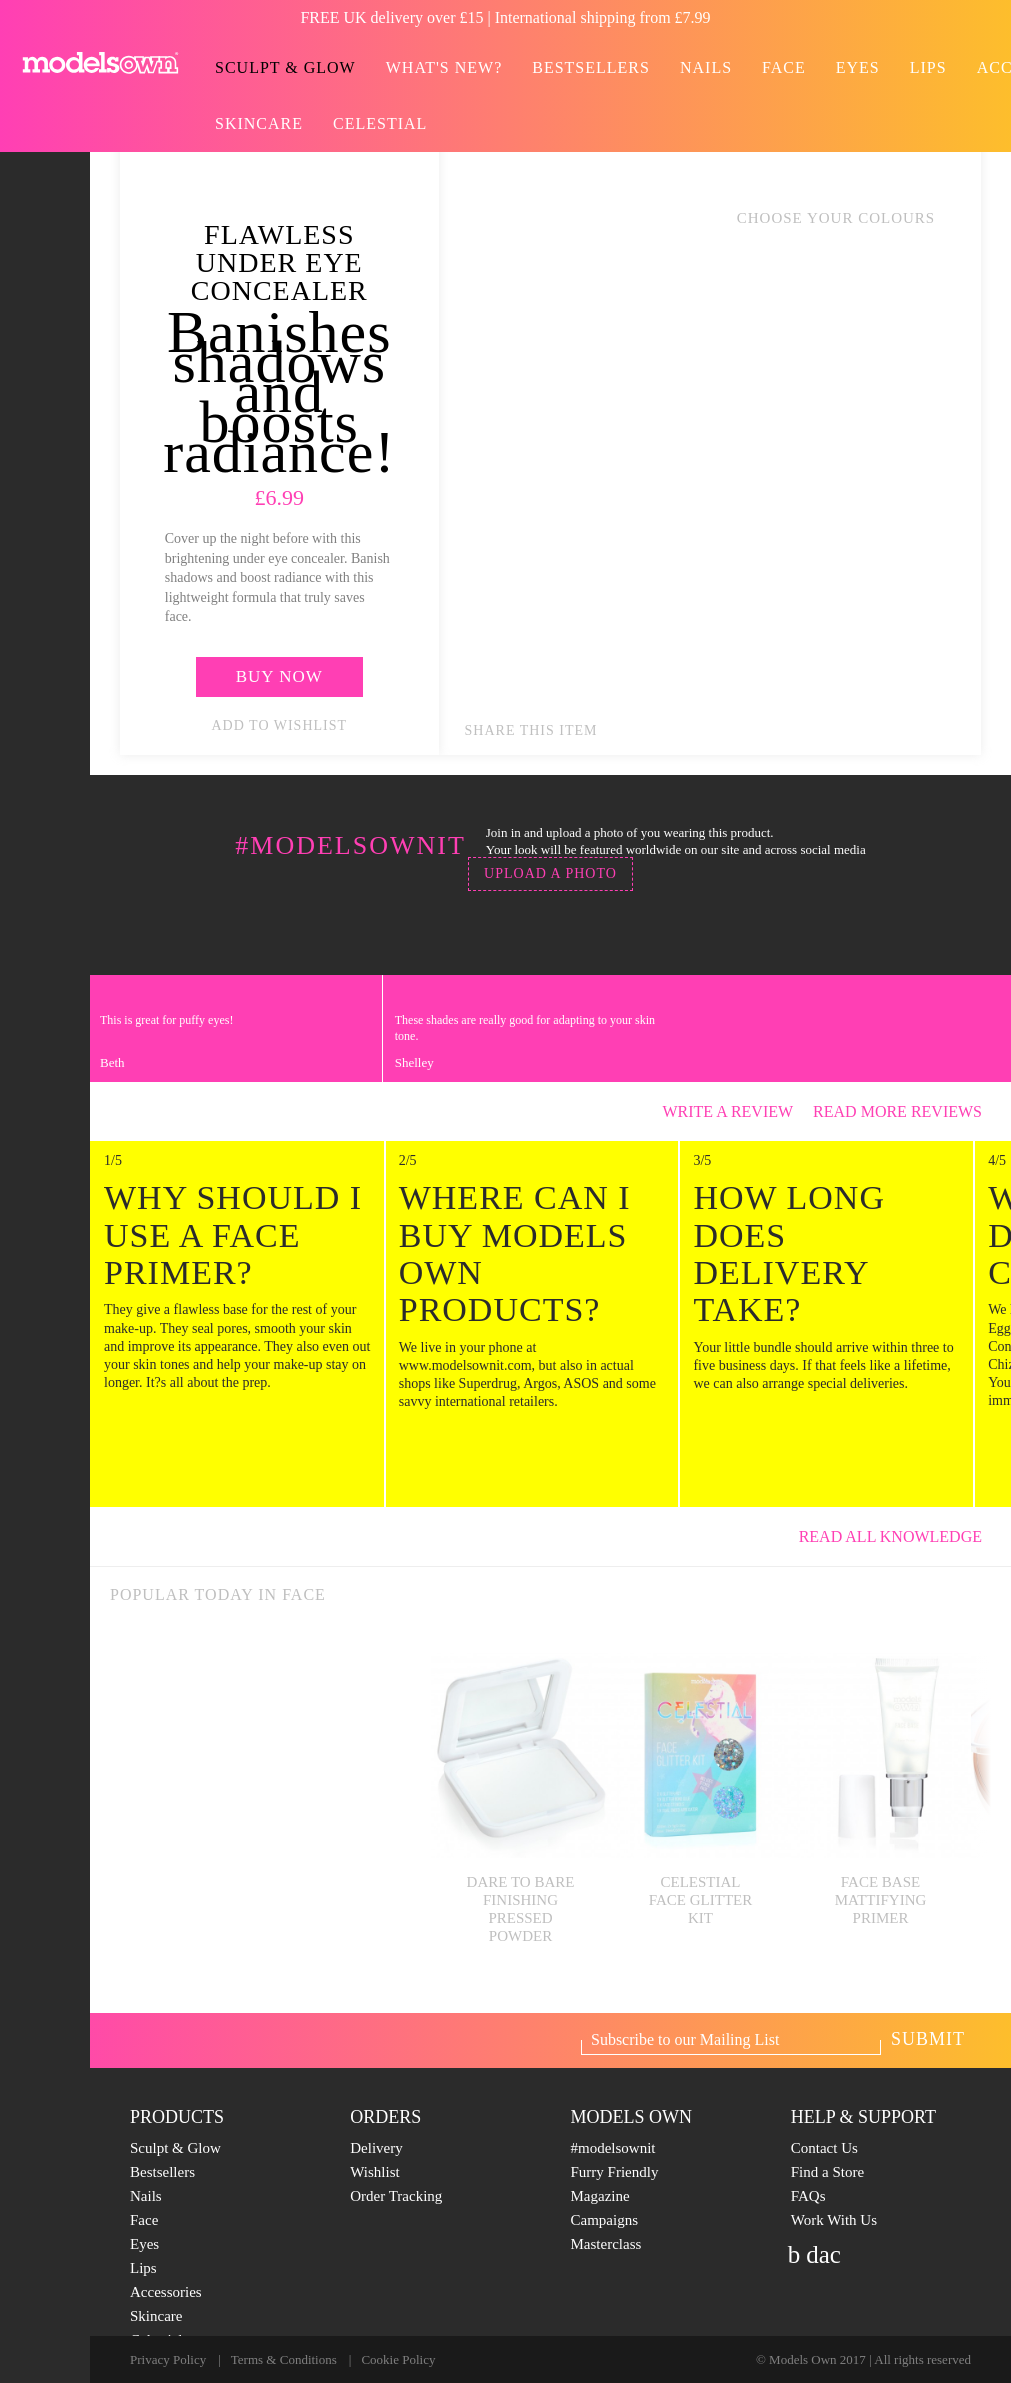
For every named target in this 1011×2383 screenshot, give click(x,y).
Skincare (259, 123)
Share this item (531, 730)
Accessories (166, 2292)
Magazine (600, 2196)
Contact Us (824, 2148)
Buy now (279, 676)
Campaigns (605, 2220)
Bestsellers (591, 67)
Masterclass (606, 2244)
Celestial (380, 123)
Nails (706, 67)
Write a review (727, 1111)
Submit (928, 2039)
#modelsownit (613, 2148)
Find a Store (827, 2172)
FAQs (808, 2196)
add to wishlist (280, 725)
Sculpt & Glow (285, 67)
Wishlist (374, 2172)
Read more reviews (907, 1111)
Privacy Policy (168, 2359)
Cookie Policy (398, 2359)
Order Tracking (396, 2196)
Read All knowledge (900, 1536)
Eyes (858, 67)
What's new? (444, 67)
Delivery (376, 2148)
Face (784, 67)
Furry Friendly (615, 2172)
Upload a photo (550, 873)
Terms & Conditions (284, 2359)
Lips (928, 67)
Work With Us (834, 2220)
